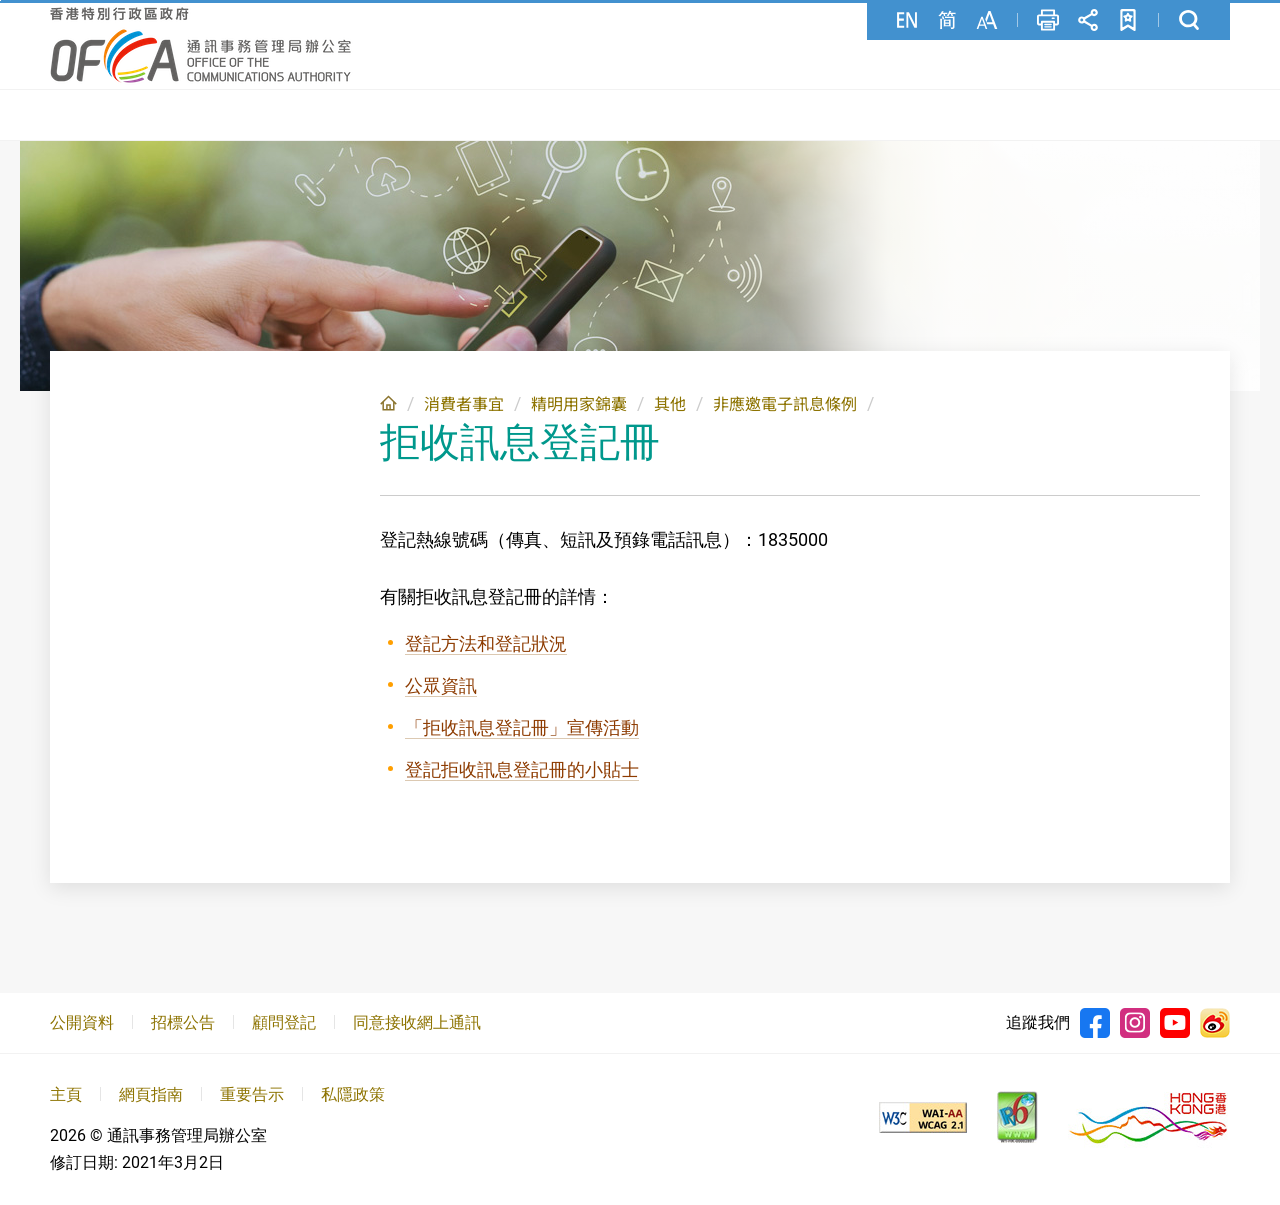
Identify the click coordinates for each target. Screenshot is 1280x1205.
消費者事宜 (464, 404)
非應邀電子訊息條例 (785, 404)
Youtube (1175, 1023)
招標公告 (183, 1022)
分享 (1088, 20)
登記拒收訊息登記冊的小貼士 (522, 769)
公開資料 (82, 1022)
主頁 (388, 403)
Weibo (1215, 1023)
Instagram (1135, 1023)
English (907, 20)
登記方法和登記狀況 (486, 643)
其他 (670, 404)
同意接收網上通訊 (417, 1022)
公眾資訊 (441, 685)
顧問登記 (284, 1022)
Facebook (1095, 1023)
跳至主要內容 (0, 0)
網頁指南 (151, 1094)
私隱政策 (353, 1094)
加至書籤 (1128, 20)
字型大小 (987, 20)
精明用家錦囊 (579, 404)
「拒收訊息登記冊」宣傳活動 (522, 727)
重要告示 (252, 1094)
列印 (1048, 20)
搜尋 (1189, 20)
